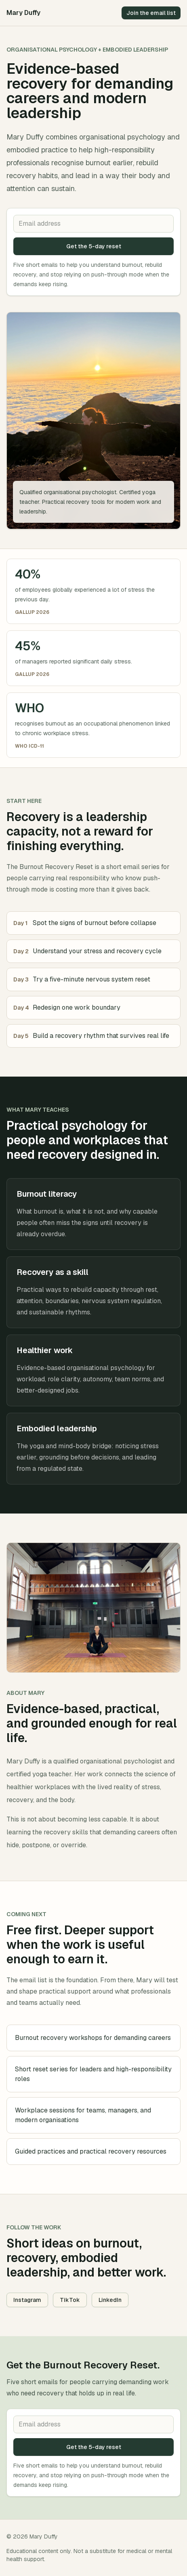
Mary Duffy (23, 12)
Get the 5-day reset (93, 246)
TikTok (70, 2300)
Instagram (27, 2300)
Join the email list (151, 13)
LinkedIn (110, 2300)
